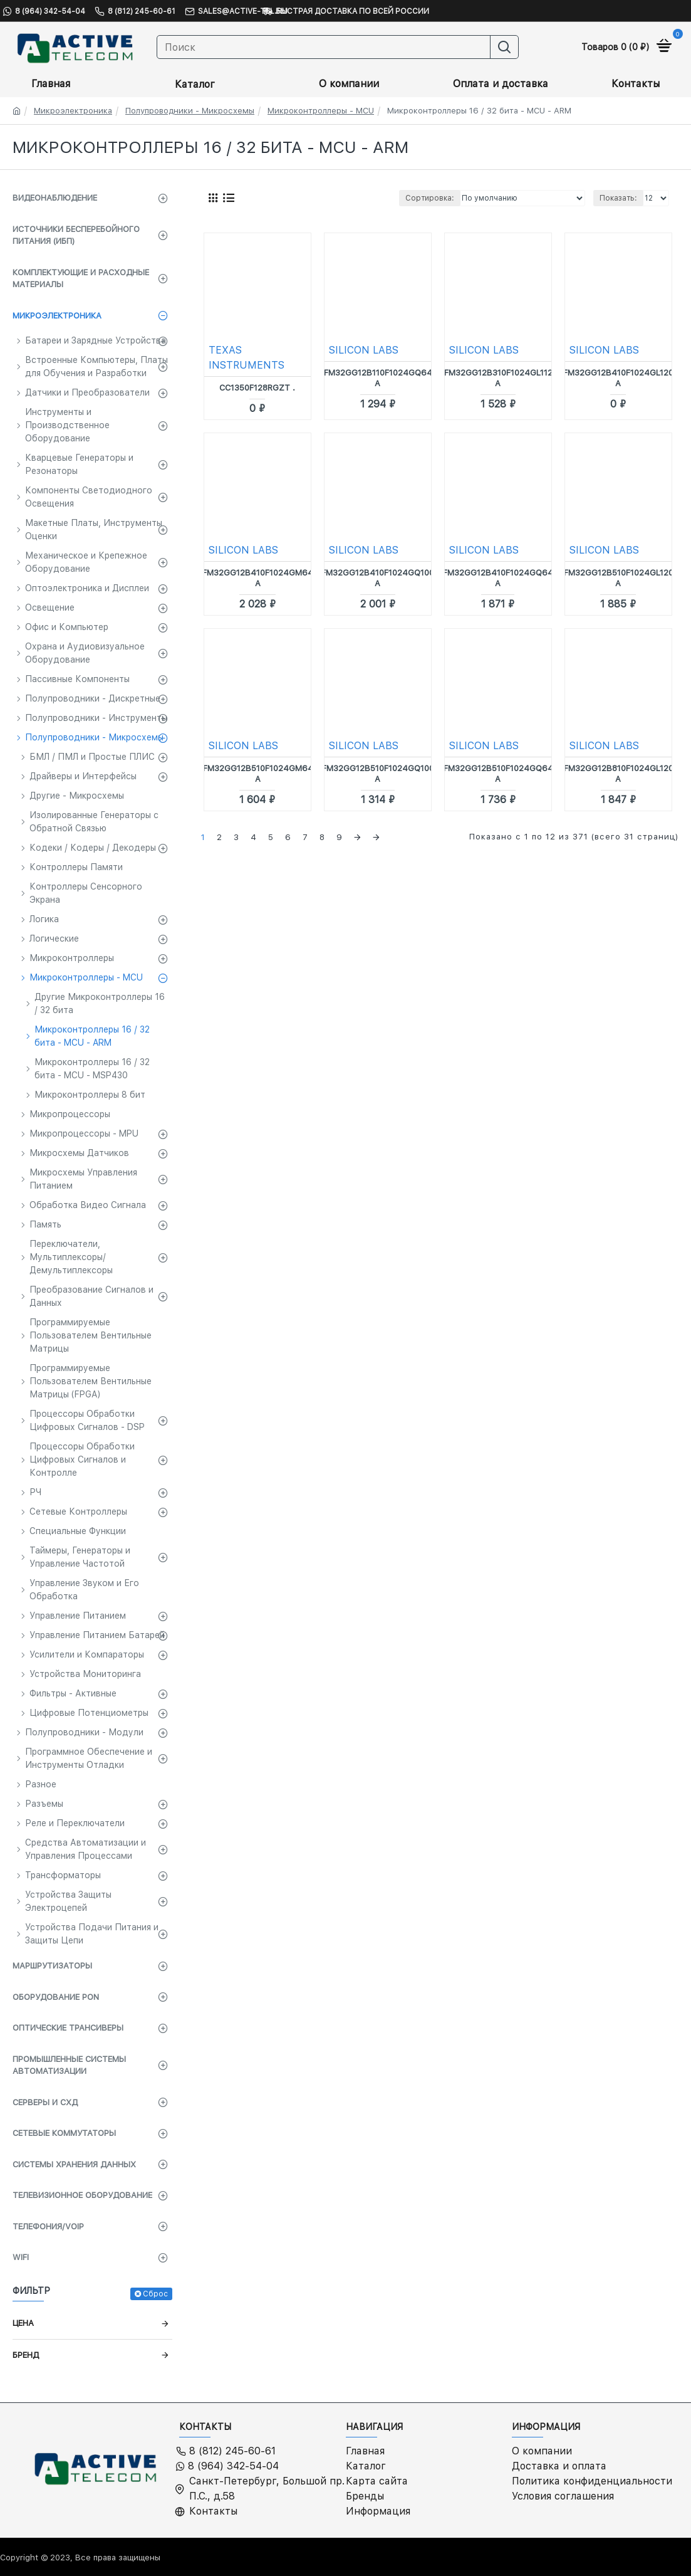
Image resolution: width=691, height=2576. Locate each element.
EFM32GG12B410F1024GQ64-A (498, 578)
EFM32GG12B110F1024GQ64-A (378, 378)
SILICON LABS (363, 350)
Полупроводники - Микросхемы (189, 110)
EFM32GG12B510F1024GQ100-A (378, 774)
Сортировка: (429, 198)
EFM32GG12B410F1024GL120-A (618, 378)
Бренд (26, 2355)
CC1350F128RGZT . (257, 387)
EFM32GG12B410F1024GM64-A (257, 578)
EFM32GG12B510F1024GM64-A (258, 774)
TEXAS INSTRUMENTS (246, 357)
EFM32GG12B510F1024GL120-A (618, 578)
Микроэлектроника (73, 110)
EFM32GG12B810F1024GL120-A (618, 774)
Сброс (155, 2293)
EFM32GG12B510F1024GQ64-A (498, 774)
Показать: (618, 198)
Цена (23, 2323)
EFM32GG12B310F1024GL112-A (498, 378)
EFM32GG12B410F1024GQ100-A (377, 578)
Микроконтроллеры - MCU (321, 110)
